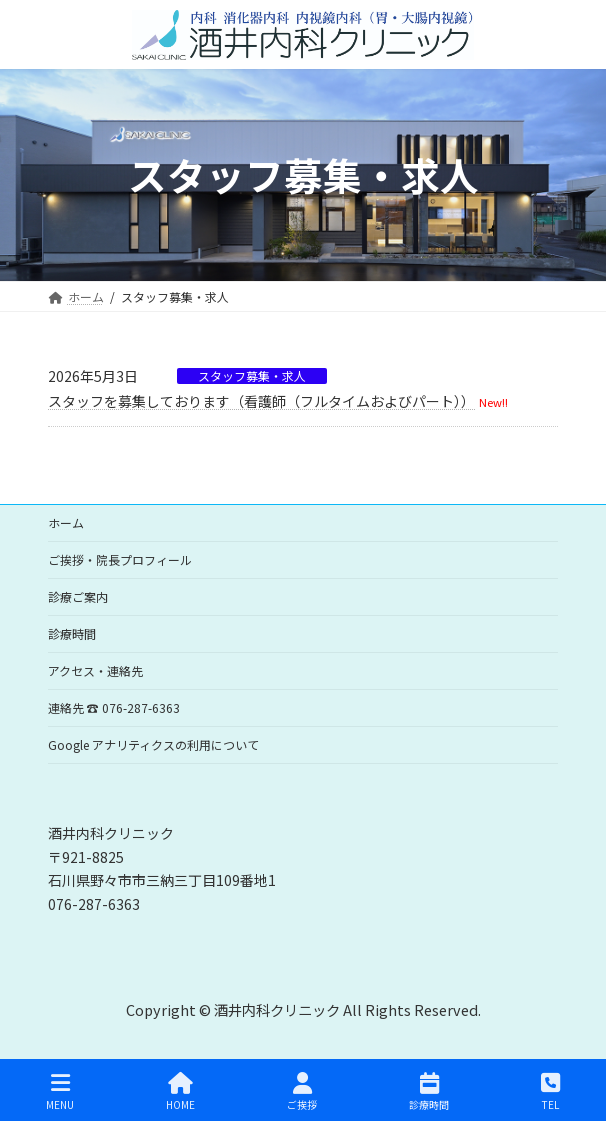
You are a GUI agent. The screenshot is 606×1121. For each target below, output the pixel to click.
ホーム (66, 522)
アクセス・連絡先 (95, 670)
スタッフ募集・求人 (252, 376)
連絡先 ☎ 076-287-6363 (114, 707)
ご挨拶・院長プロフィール (120, 559)
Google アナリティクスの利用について (153, 744)
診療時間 (72, 633)
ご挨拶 (302, 1091)
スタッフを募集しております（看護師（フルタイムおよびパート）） (261, 401)
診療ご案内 (78, 596)
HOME (180, 1091)
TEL (550, 1091)
